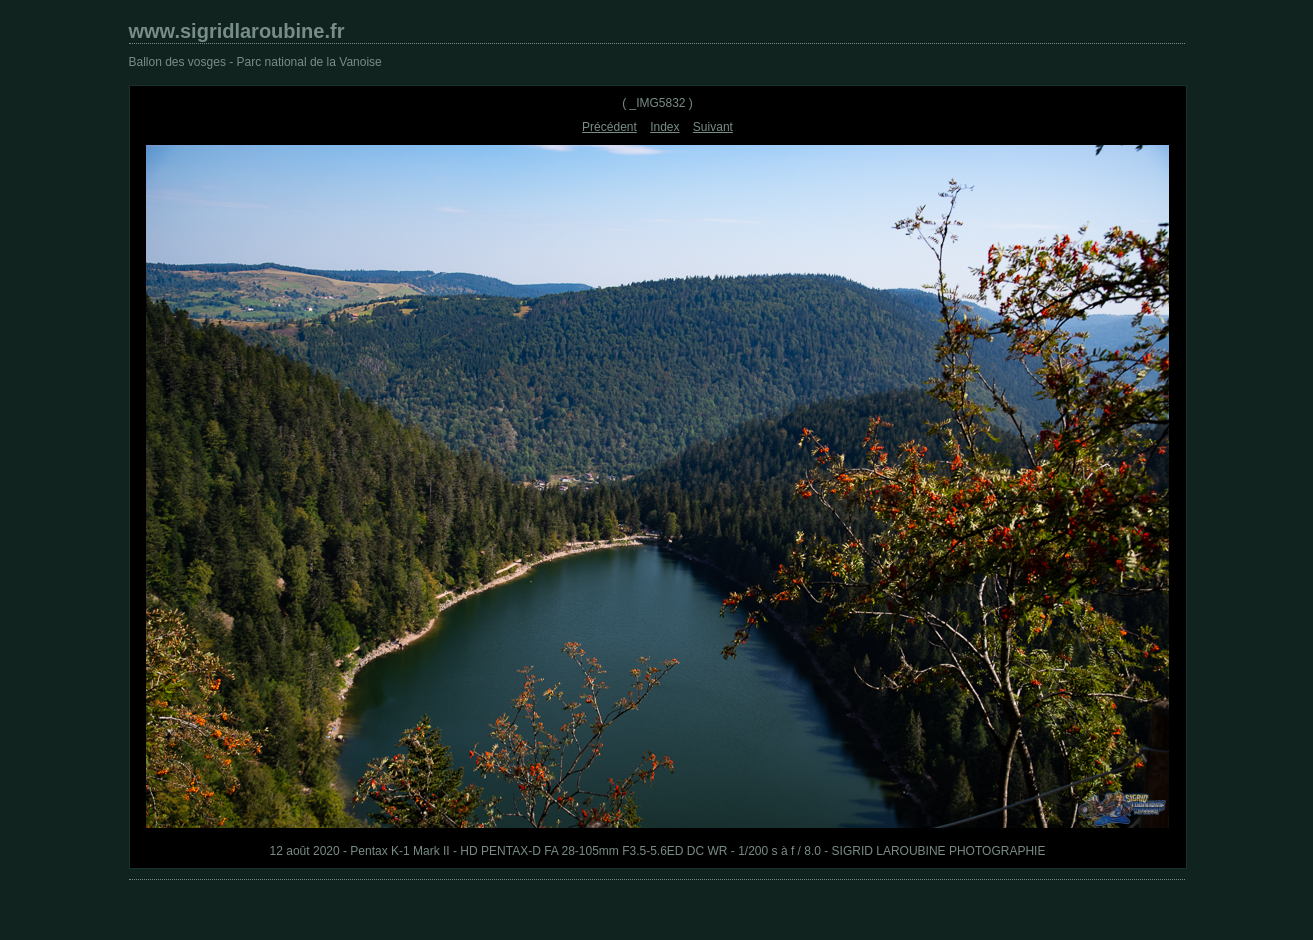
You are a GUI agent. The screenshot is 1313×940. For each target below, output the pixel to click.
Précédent (609, 127)
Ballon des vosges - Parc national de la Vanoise (255, 62)
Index (664, 127)
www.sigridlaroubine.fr (237, 31)
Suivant (713, 127)
